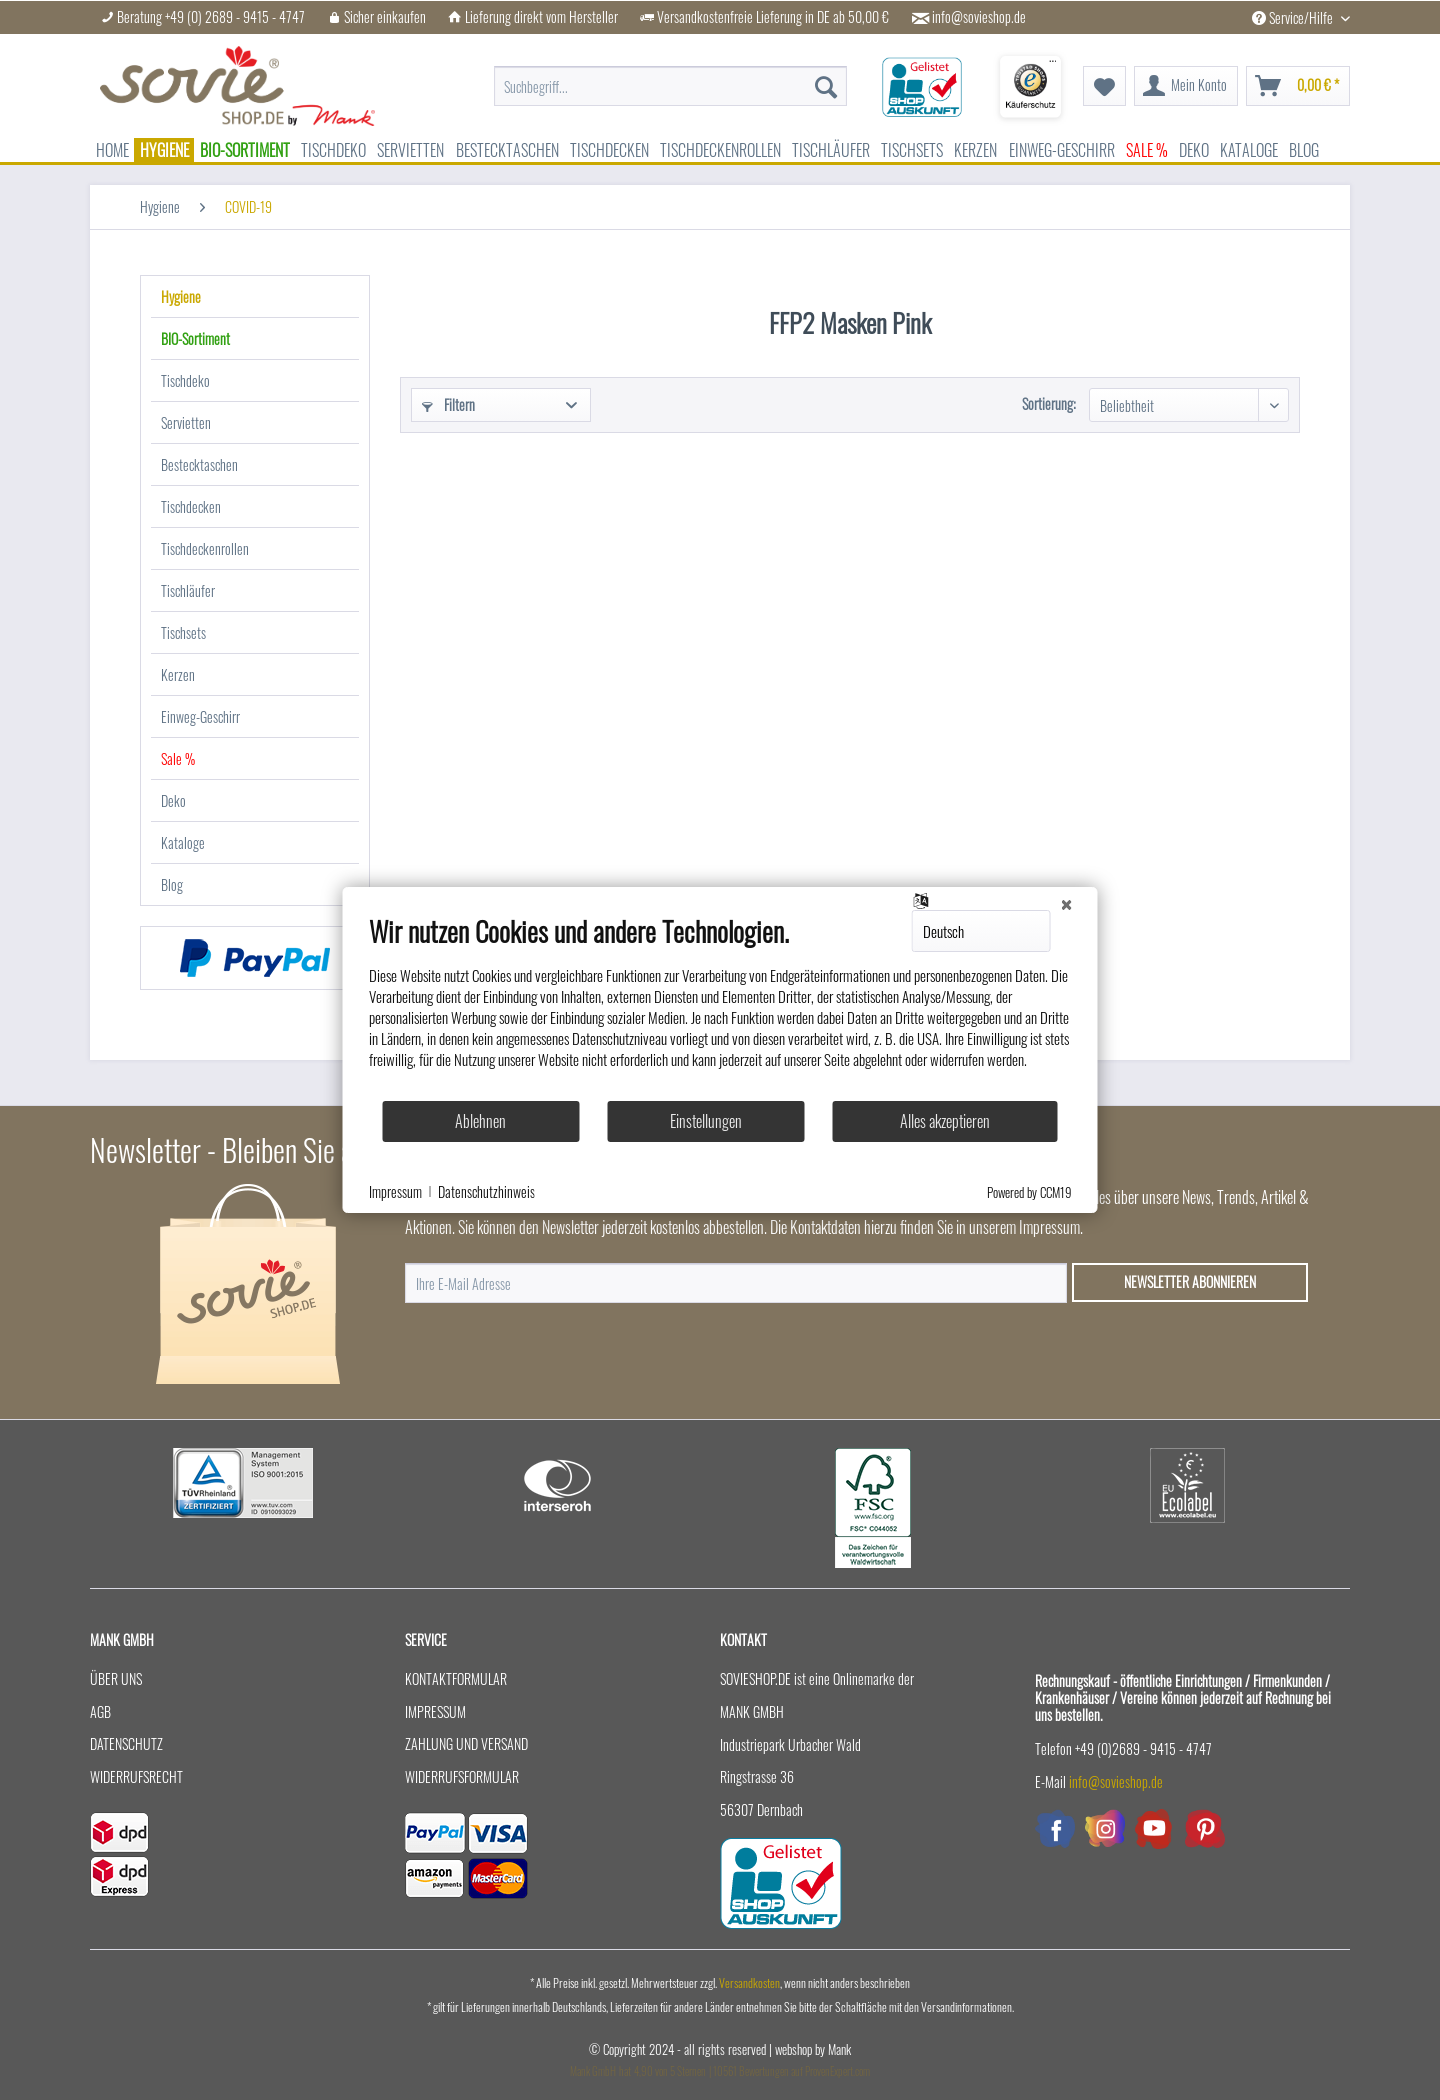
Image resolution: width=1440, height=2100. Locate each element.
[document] (720, 1007)
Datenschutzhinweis (486, 1192)
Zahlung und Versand (466, 1743)
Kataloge (183, 842)
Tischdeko (185, 380)
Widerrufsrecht (136, 1776)
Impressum (435, 1711)
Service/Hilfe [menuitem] (1294, 17)
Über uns (116, 1678)
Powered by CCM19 (1029, 1192)
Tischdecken (191, 506)
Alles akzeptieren (945, 1121)
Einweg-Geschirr (200, 716)
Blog (172, 884)
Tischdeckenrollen (205, 548)
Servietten (186, 422)
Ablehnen (480, 1121)
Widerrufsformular (462, 1776)
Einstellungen (706, 1121)
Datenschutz (126, 1743)
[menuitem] (670, 76)
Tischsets (183, 632)
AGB (100, 1711)
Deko (173, 800)
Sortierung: (1049, 403)
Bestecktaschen (199, 464)
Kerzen (178, 674)
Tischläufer (188, 590)
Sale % (178, 758)
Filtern (448, 404)
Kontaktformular (456, 1678)
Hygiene (181, 296)
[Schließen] (1067, 903)
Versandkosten (749, 1982)
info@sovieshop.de (979, 17)
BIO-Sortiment (195, 338)
